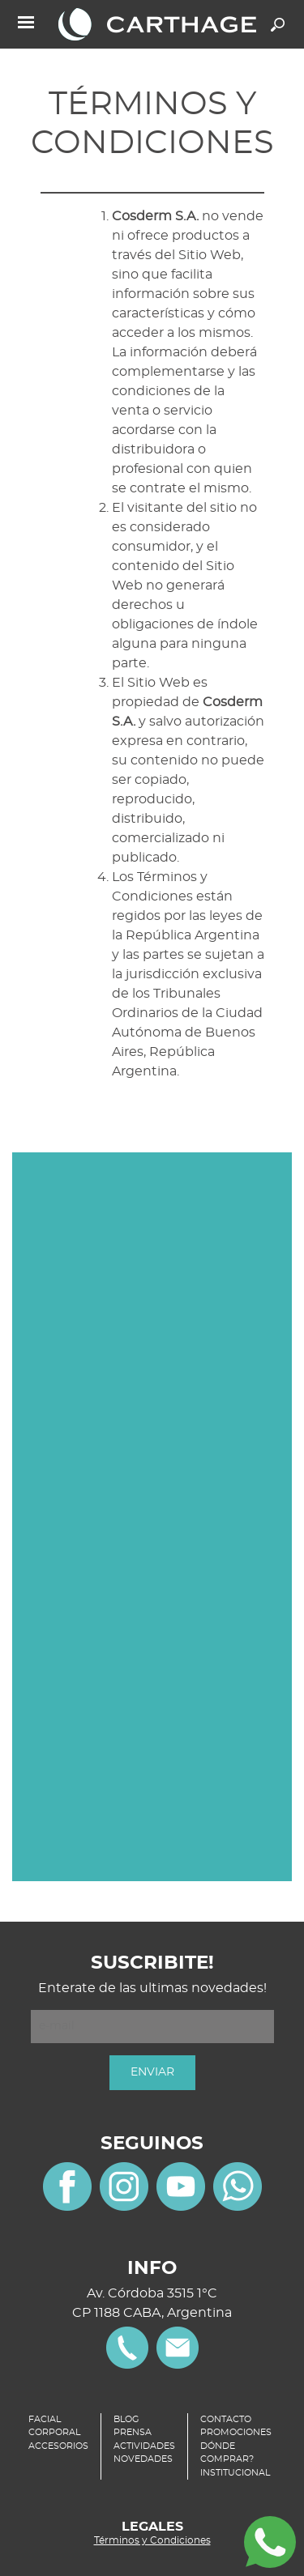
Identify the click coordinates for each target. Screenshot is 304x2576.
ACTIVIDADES (144, 2446)
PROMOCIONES (236, 2432)
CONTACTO (225, 2419)
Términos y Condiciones (152, 2540)
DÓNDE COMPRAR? (227, 2453)
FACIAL (44, 2419)
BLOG (126, 2419)
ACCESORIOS (58, 2446)
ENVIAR (152, 2072)
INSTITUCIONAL (235, 2472)
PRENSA (132, 2432)
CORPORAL (54, 2432)
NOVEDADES (143, 2459)
